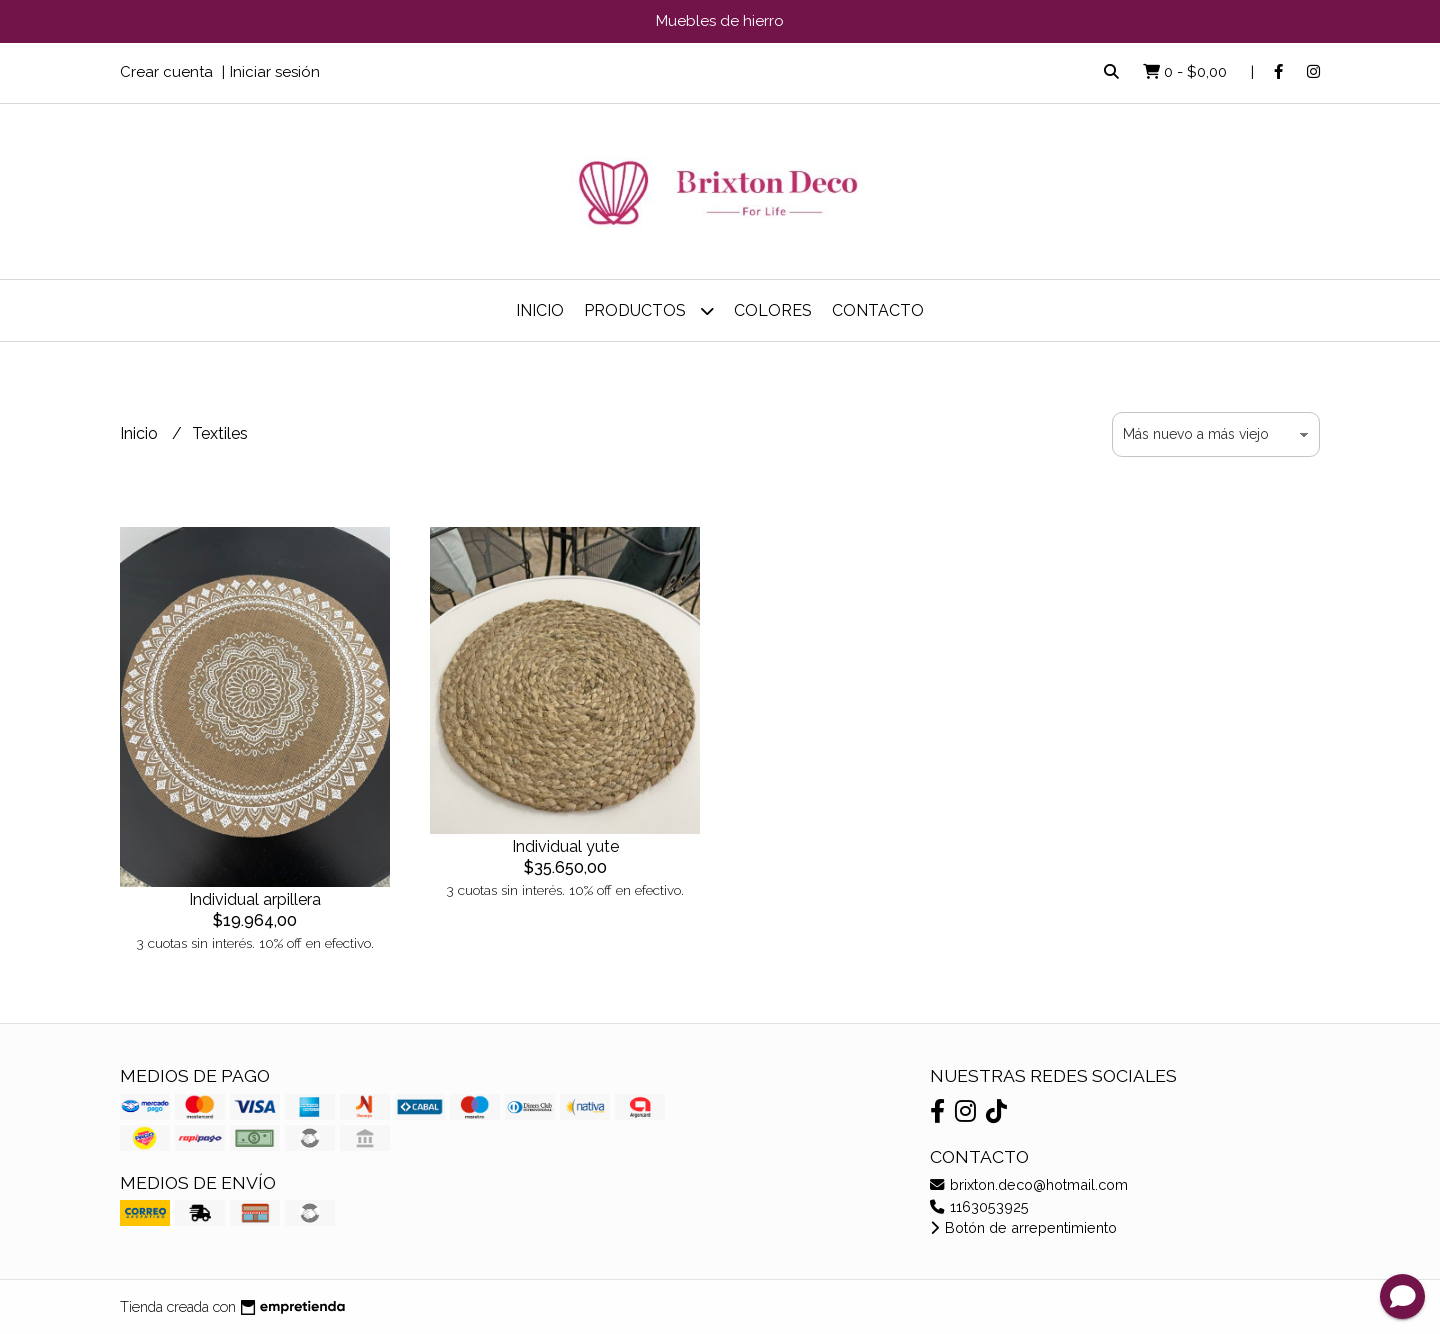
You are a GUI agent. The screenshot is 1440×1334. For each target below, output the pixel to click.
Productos (649, 310)
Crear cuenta (166, 72)
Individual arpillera (255, 899)
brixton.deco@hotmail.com (1029, 1184)
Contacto (878, 310)
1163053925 (979, 1206)
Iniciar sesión (275, 72)
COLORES (773, 310)
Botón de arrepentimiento (1023, 1227)
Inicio (540, 310)
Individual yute (565, 846)
